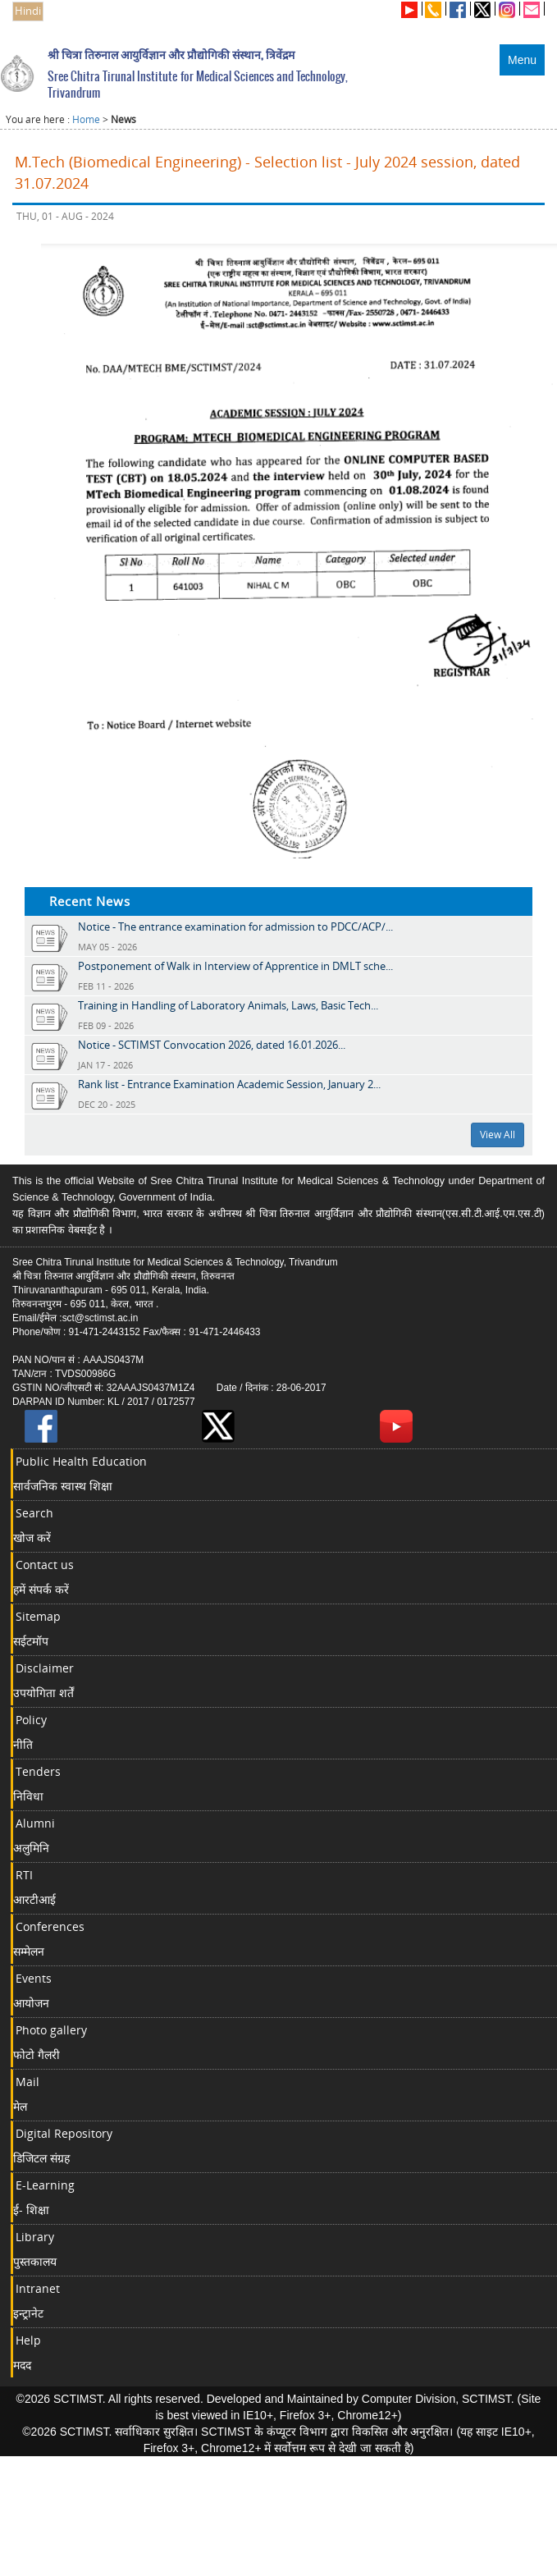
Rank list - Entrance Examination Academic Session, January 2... (229, 1084)
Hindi (28, 11)
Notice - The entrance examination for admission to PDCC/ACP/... (235, 926)
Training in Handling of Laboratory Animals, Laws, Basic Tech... (228, 1005)
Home (86, 119)
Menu (522, 59)
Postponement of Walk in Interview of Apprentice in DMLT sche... (235, 966)
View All (497, 1135)
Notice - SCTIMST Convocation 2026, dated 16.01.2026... (211, 1044)
